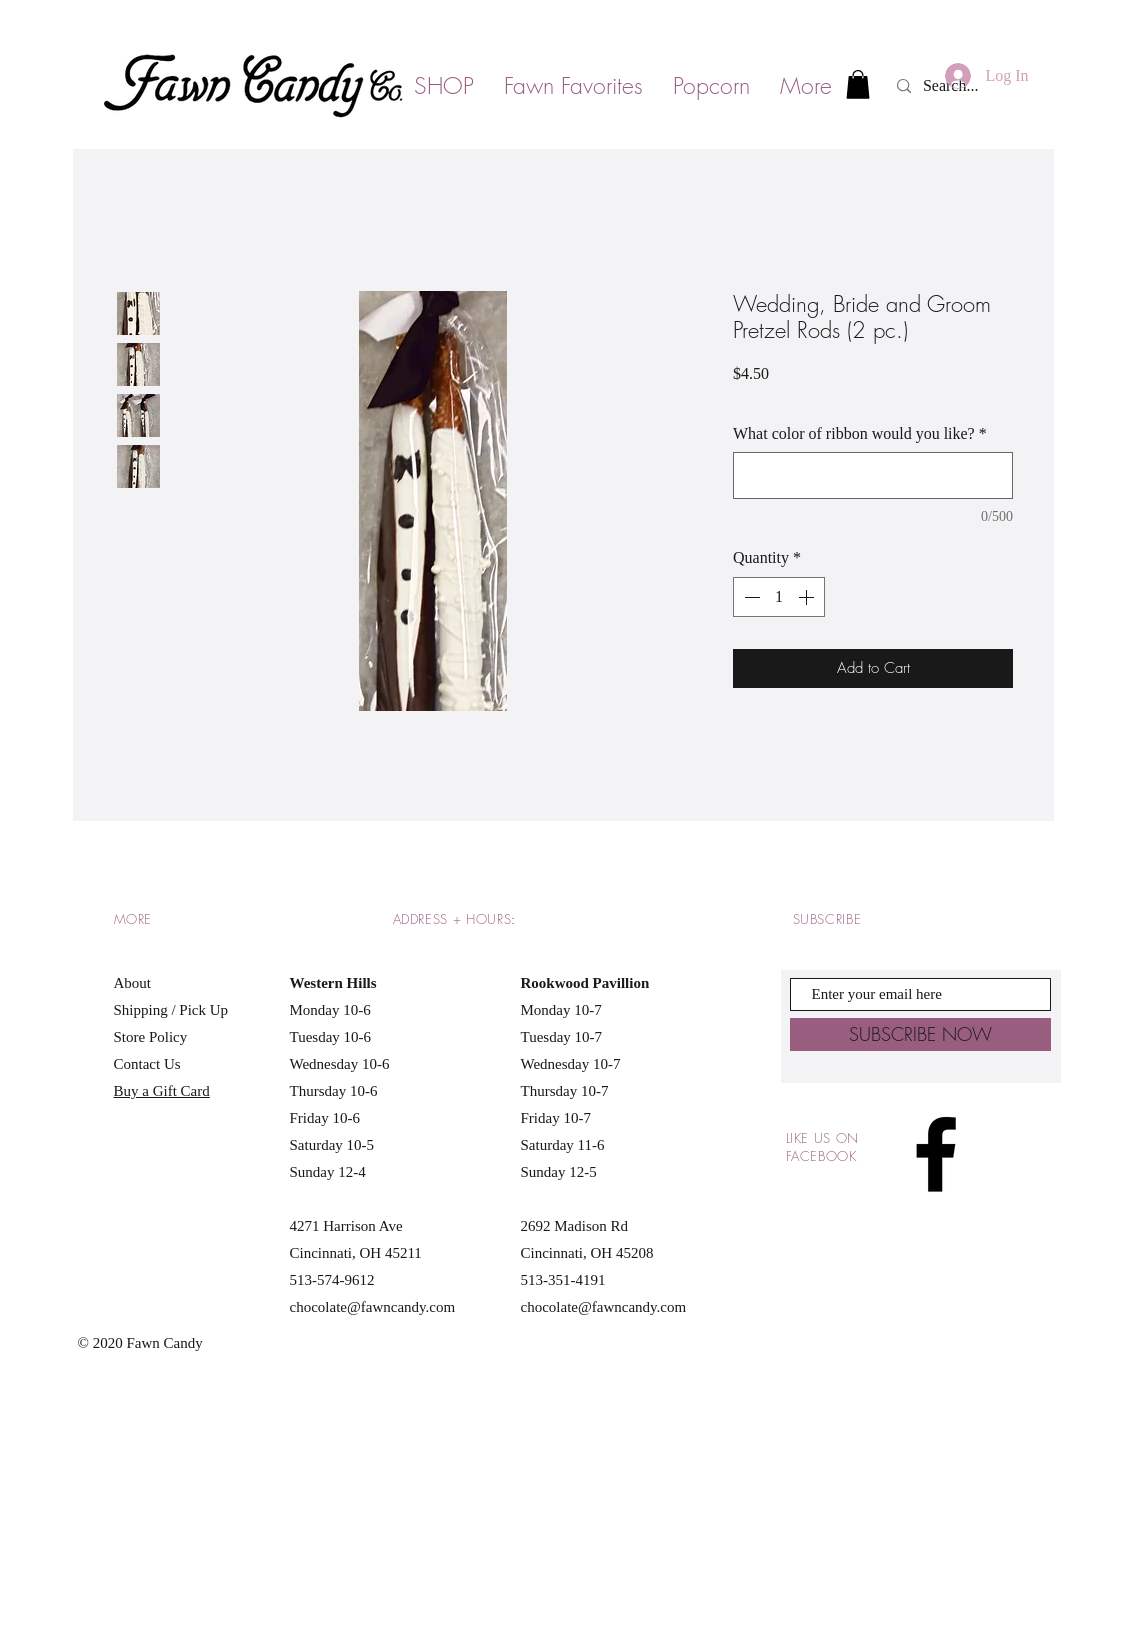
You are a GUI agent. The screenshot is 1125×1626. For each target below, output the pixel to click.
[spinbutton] (779, 597)
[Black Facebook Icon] (936, 1154)
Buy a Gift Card (162, 1091)
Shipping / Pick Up (173, 1010)
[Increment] (808, 597)
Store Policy (151, 1037)
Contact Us (147, 1064)
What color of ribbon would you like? (860, 433)
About (133, 983)
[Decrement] (750, 597)
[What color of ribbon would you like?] (873, 475)
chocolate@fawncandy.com (373, 1307)
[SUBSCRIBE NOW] (920, 1034)
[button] (858, 84)
